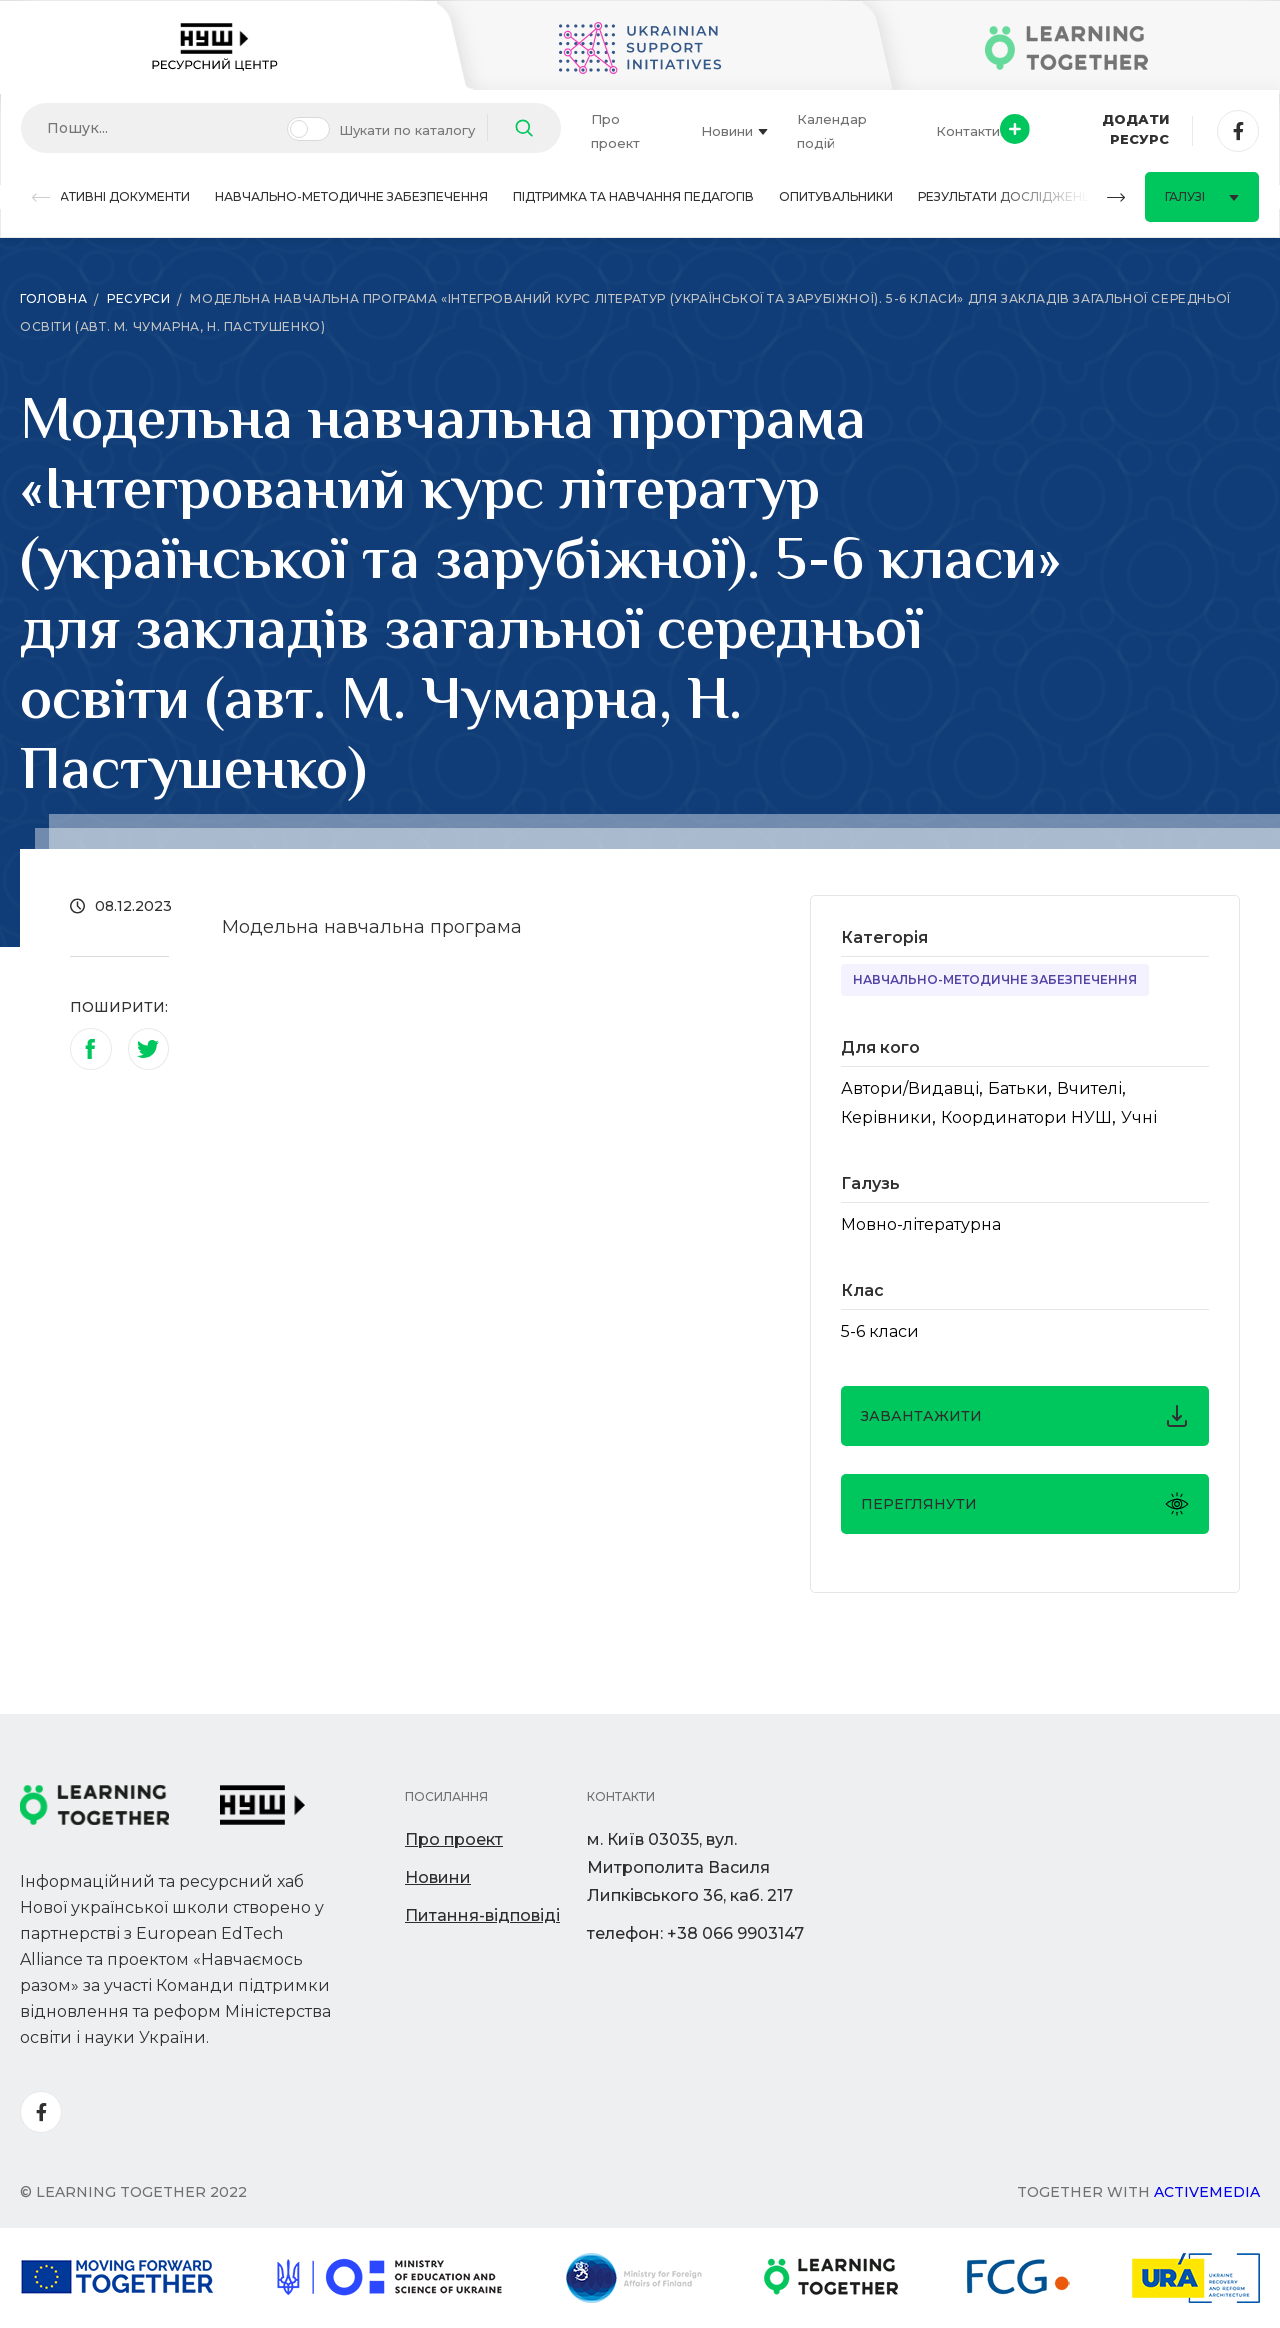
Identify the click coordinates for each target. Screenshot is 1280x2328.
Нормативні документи (105, 196)
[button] (41, 197)
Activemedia (1207, 2192)
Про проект (615, 131)
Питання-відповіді (482, 1915)
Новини (734, 131)
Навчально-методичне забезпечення (351, 196)
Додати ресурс (1084, 129)
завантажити (1025, 1416)
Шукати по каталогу (407, 130)
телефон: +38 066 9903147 (695, 1933)
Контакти (968, 131)
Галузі (1202, 196)
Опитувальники (836, 196)
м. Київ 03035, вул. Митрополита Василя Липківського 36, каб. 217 (690, 1867)
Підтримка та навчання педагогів (633, 196)
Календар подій (832, 131)
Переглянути (1025, 1504)
